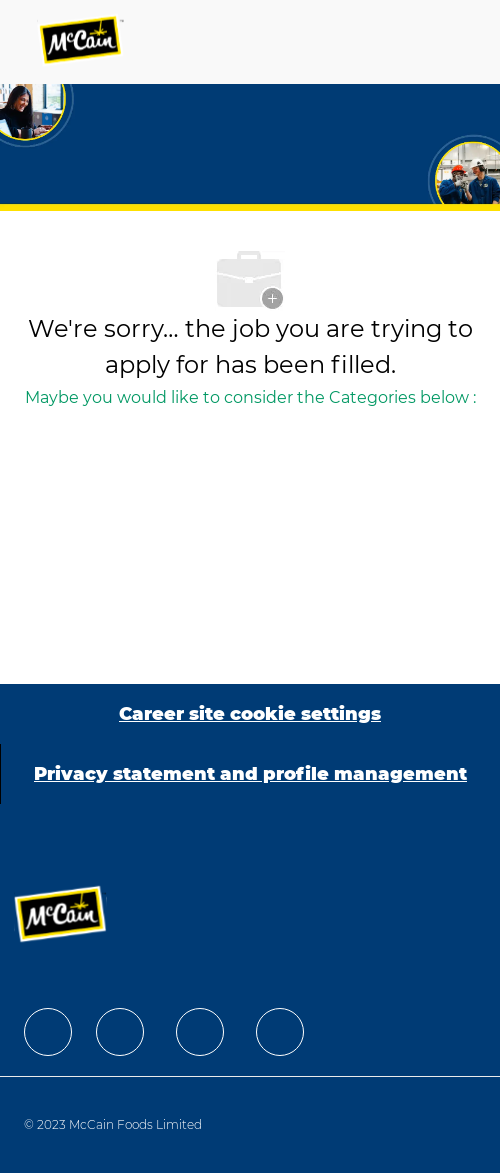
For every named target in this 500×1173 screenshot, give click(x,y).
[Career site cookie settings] (250, 714)
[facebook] (48, 1032)
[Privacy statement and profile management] (250, 774)
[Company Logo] (82, 42)
